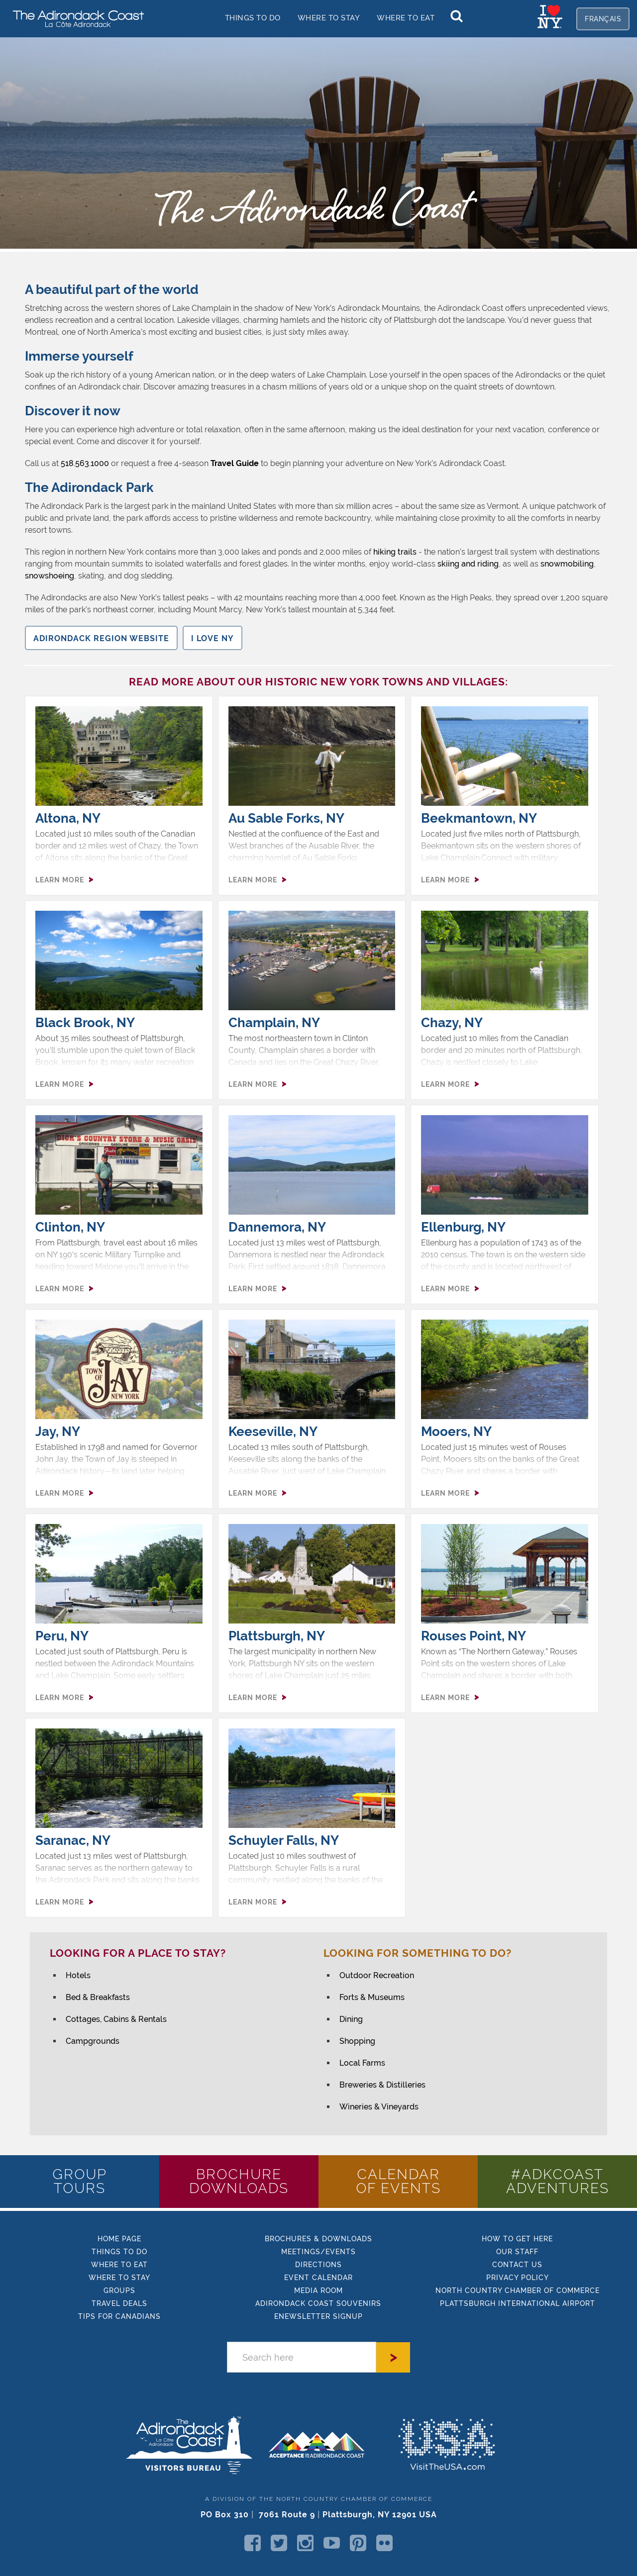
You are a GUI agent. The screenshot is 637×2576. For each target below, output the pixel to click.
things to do (253, 17)
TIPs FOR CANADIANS (119, 2316)
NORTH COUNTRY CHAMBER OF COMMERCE (517, 2290)
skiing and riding (468, 564)
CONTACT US (517, 2265)
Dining (351, 2019)
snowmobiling (567, 564)
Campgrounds (92, 2041)
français (603, 19)
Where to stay (329, 17)
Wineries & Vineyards (379, 2106)
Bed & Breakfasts (98, 1997)
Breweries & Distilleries (382, 2085)
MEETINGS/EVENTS (318, 2252)
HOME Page (119, 2239)
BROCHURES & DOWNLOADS (318, 2239)
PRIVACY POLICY (517, 2278)
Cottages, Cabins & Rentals (116, 2019)
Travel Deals (119, 2303)
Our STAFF (517, 2252)
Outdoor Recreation (376, 1975)
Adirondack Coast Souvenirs (318, 2303)
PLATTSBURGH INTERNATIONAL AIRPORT (517, 2303)
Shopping (357, 2041)
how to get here (517, 2239)
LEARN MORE (59, 880)
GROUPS (119, 2290)
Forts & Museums (372, 1997)
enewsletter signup (318, 2316)
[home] (74, 18)
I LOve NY (212, 638)
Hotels (78, 1975)
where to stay (119, 2278)
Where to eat (119, 2265)
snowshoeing (49, 575)
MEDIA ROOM (318, 2290)
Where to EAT (405, 17)
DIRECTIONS (318, 2265)
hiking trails (395, 552)
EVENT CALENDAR (318, 2278)
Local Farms (362, 2063)
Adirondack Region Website (101, 638)
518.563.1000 (85, 463)
